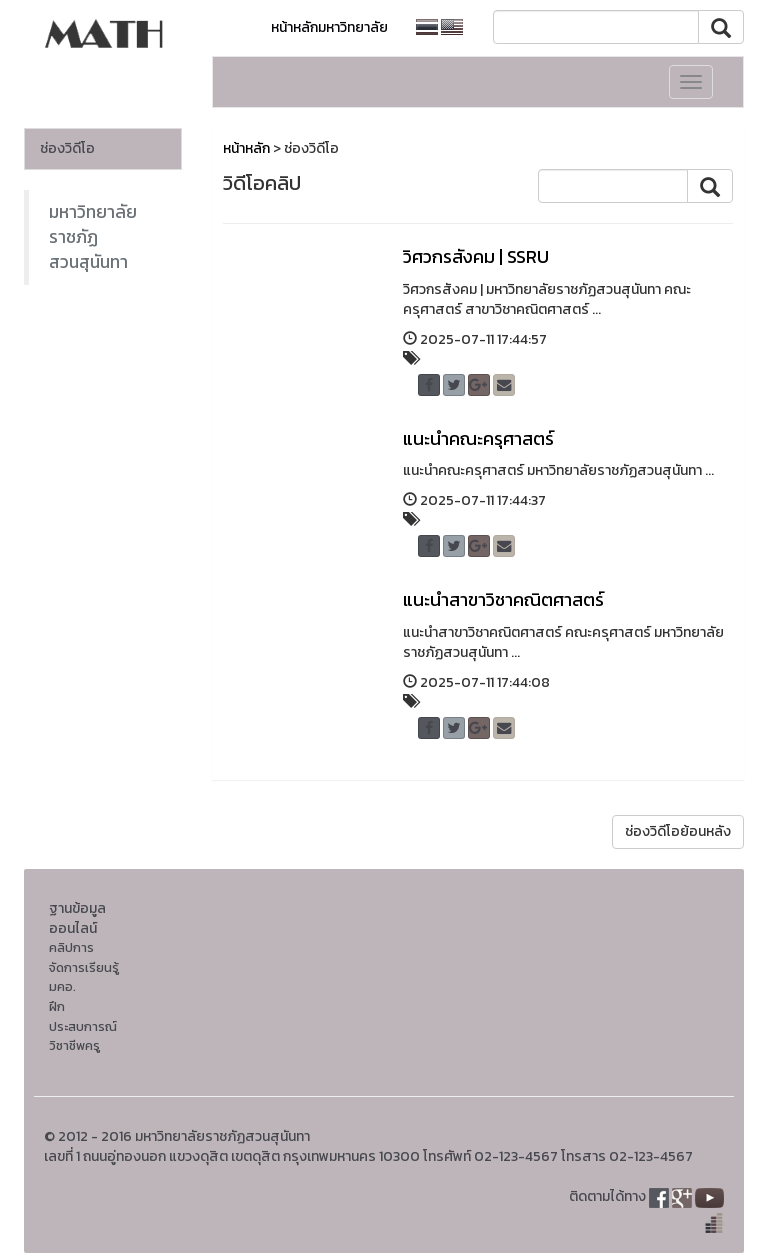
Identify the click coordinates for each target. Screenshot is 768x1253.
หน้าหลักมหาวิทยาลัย (329, 27)
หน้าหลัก (246, 148)
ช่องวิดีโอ (67, 148)
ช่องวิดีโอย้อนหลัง (678, 831)
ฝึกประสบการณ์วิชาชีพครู (83, 1026)
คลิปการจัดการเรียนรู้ (84, 957)
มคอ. (62, 986)
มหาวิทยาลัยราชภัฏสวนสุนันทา (93, 237)
